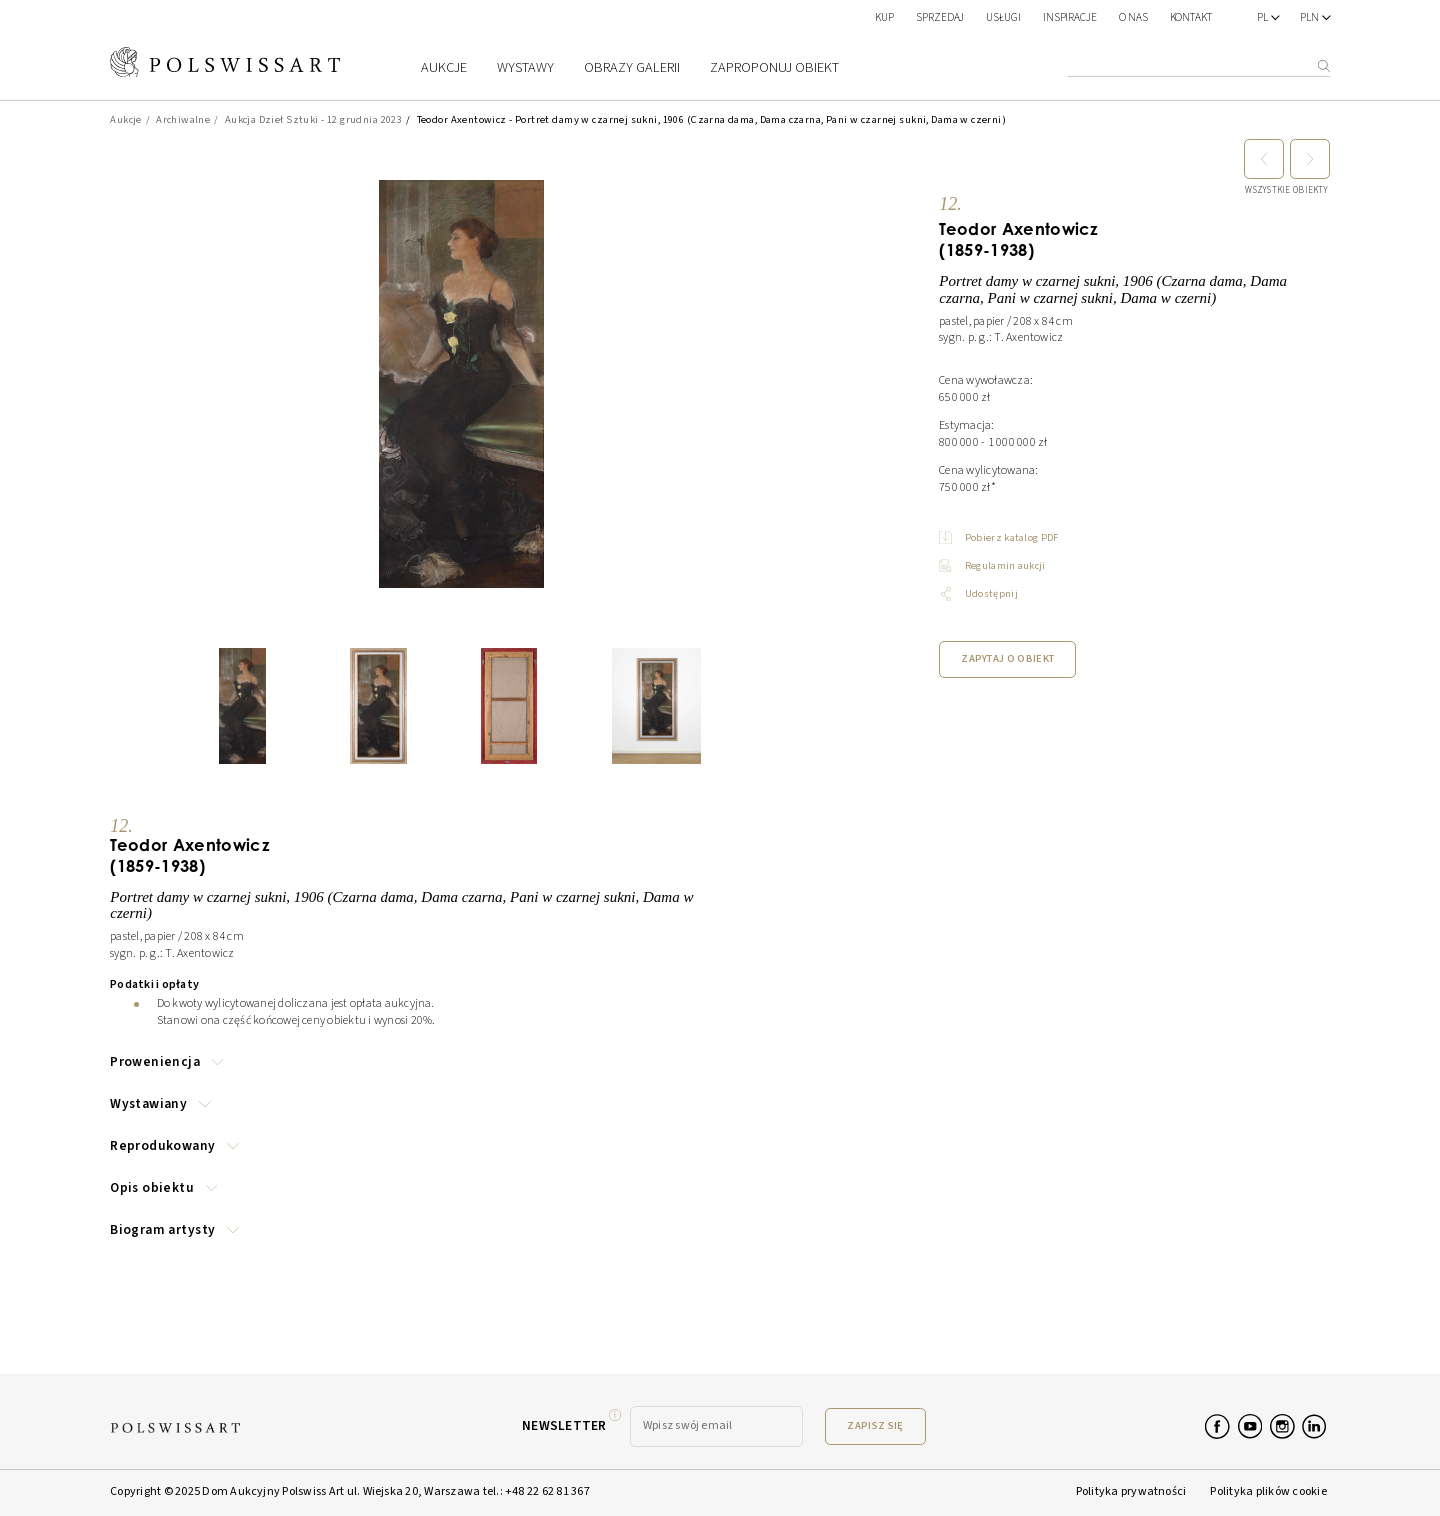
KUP (884, 17)
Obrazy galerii (632, 68)
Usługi (1003, 17)
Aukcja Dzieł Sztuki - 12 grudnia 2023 (314, 119)
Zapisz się (875, 1425)
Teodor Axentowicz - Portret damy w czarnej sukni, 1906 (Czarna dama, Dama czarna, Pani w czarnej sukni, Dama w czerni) (712, 119)
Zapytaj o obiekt (1007, 658)
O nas (1133, 17)
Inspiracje (1070, 17)
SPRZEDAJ (940, 17)
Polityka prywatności (1131, 1491)
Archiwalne (183, 119)
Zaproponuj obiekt (774, 67)
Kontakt (1191, 17)
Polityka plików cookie (1268, 1491)
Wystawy (525, 68)
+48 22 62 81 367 (547, 1491)
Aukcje (444, 68)
